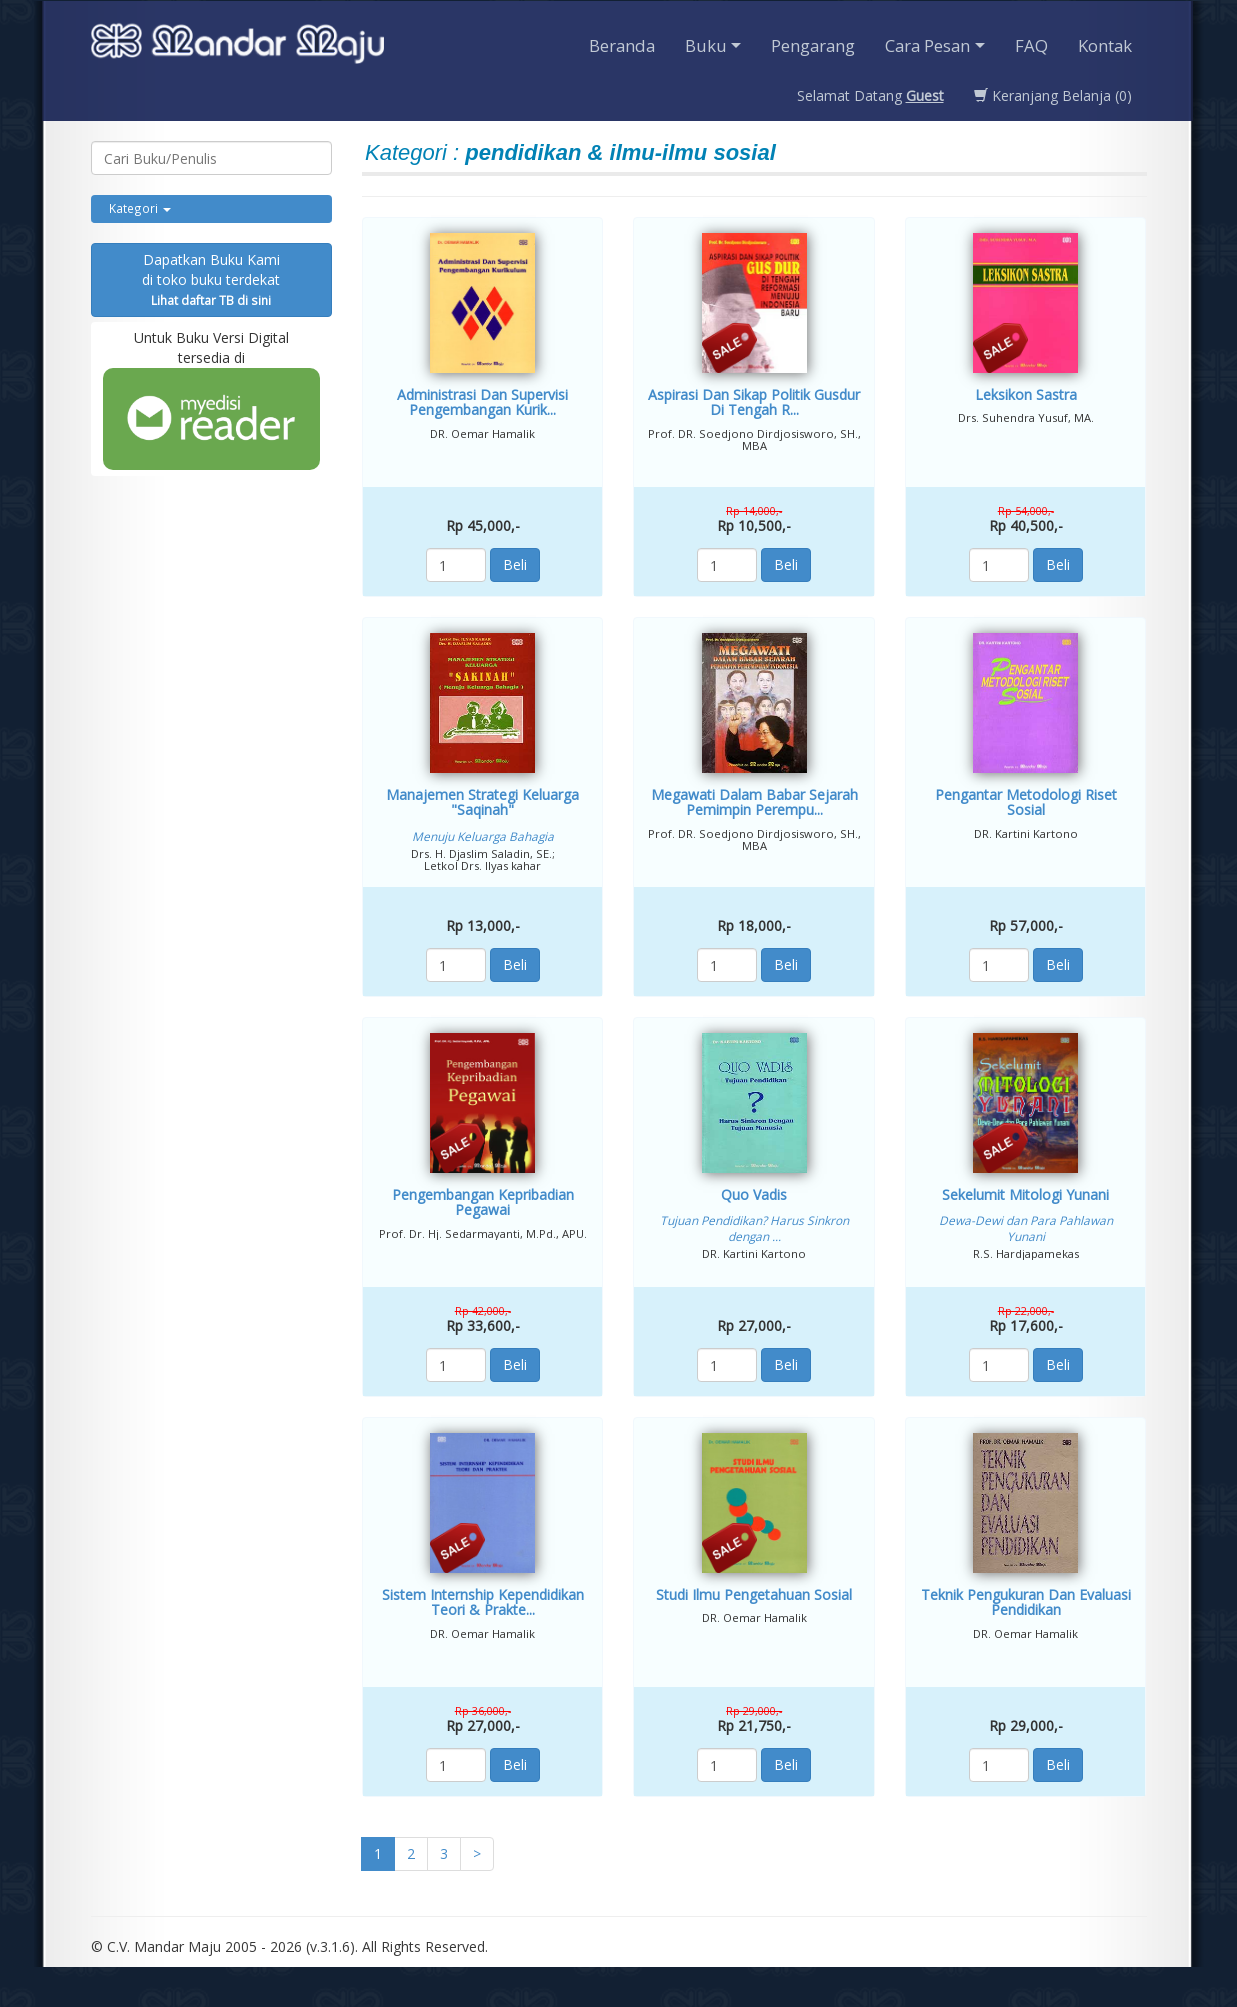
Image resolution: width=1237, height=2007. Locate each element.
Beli (515, 564)
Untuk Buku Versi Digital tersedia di (212, 399)
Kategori (140, 208)
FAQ (1031, 45)
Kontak (1105, 45)
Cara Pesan (927, 45)
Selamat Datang (870, 95)
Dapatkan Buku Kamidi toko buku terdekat (211, 279)
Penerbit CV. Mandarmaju (237, 46)
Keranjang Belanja (1053, 95)
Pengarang (813, 45)
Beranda (622, 45)
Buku (706, 45)
